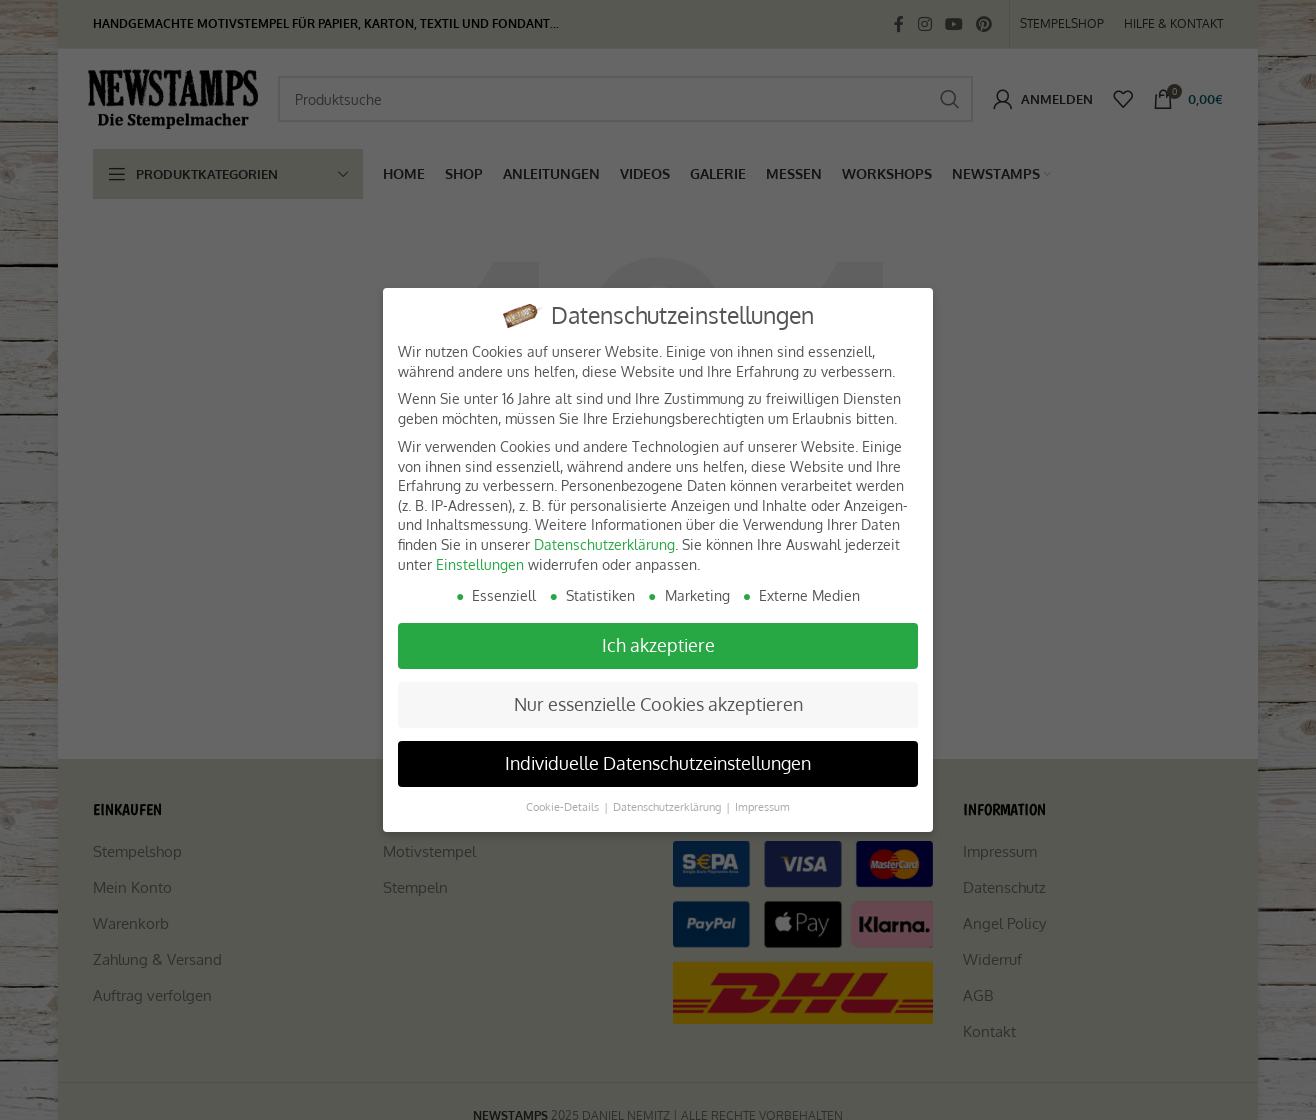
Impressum (762, 806)
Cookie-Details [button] (564, 806)
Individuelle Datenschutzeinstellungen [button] (658, 763)
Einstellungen (480, 564)
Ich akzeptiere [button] (658, 645)
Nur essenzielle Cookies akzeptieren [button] (658, 704)
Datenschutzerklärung (604, 544)
